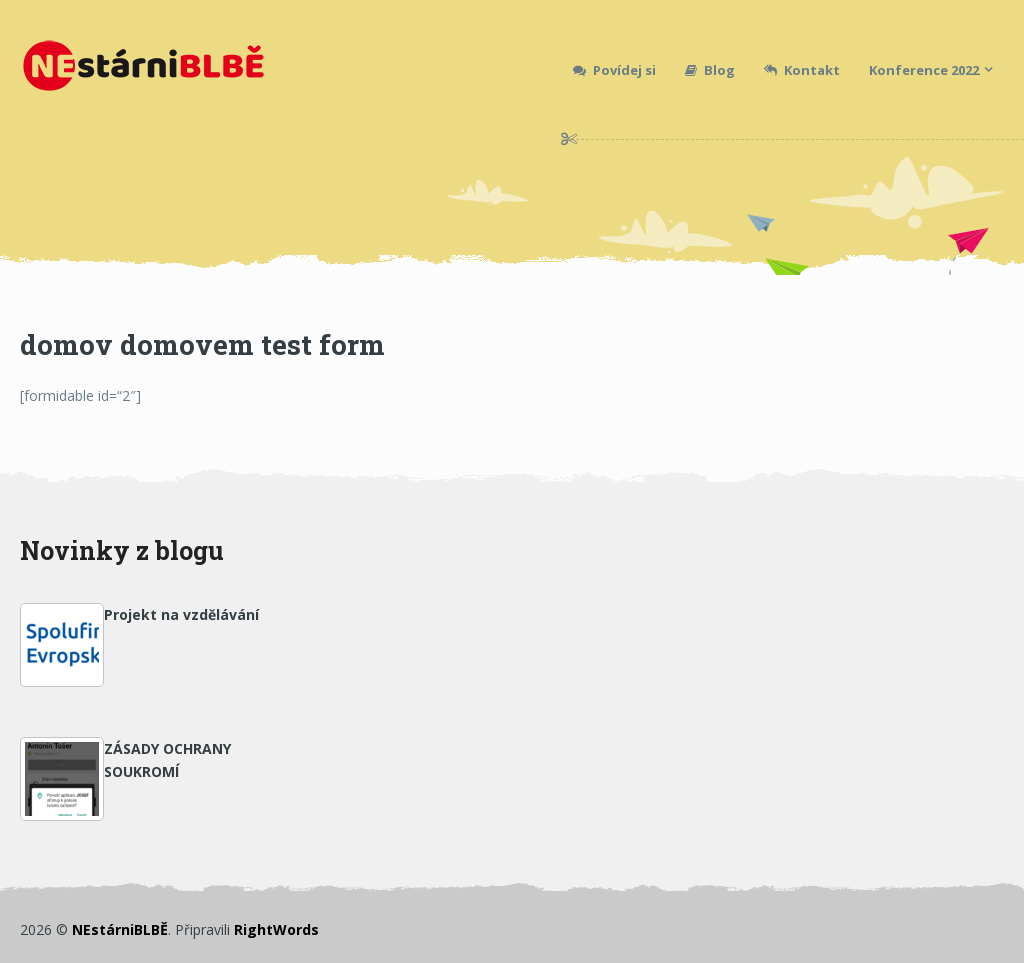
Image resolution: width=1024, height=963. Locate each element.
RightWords (276, 929)
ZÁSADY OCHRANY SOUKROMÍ (167, 760)
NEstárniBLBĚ (120, 929)
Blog (710, 70)
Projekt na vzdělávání (181, 614)
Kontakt (802, 70)
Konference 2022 (924, 70)
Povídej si (614, 70)
